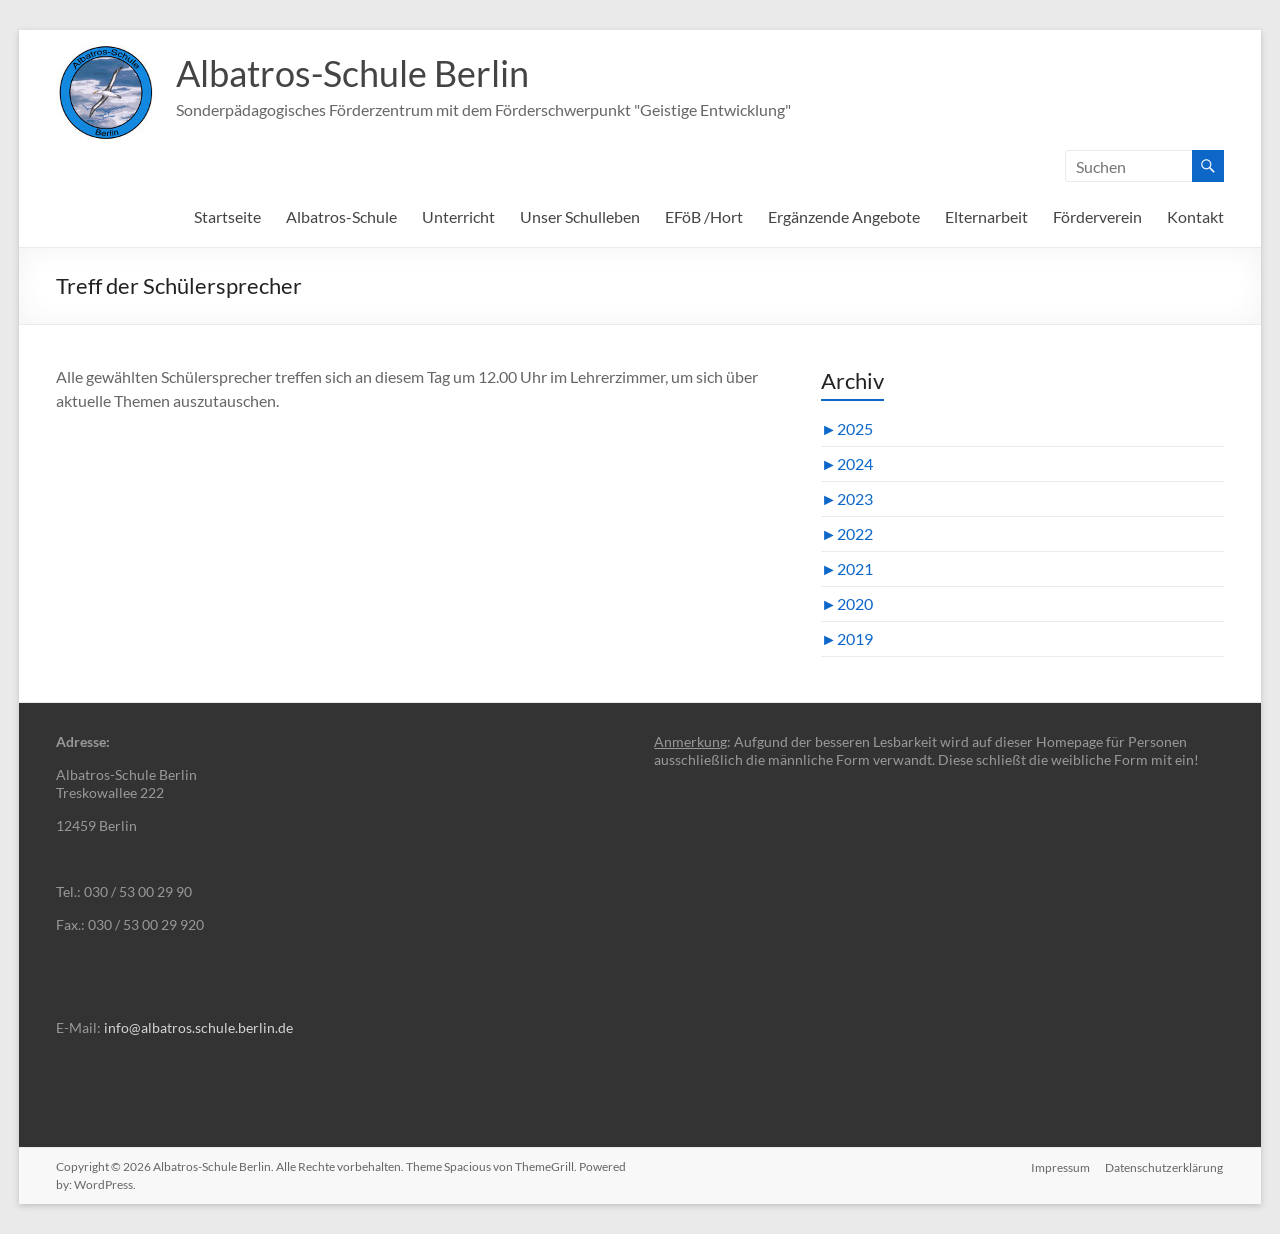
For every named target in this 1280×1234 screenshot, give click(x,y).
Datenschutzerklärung (1165, 1166)
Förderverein (1097, 216)
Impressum (1060, 1166)
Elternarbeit (986, 216)
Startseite (227, 216)
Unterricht (458, 216)
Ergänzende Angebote (844, 216)
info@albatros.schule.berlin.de (198, 1027)
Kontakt (1195, 216)
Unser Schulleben (580, 216)
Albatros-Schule (341, 216)
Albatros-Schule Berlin (352, 73)
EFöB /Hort (704, 216)
